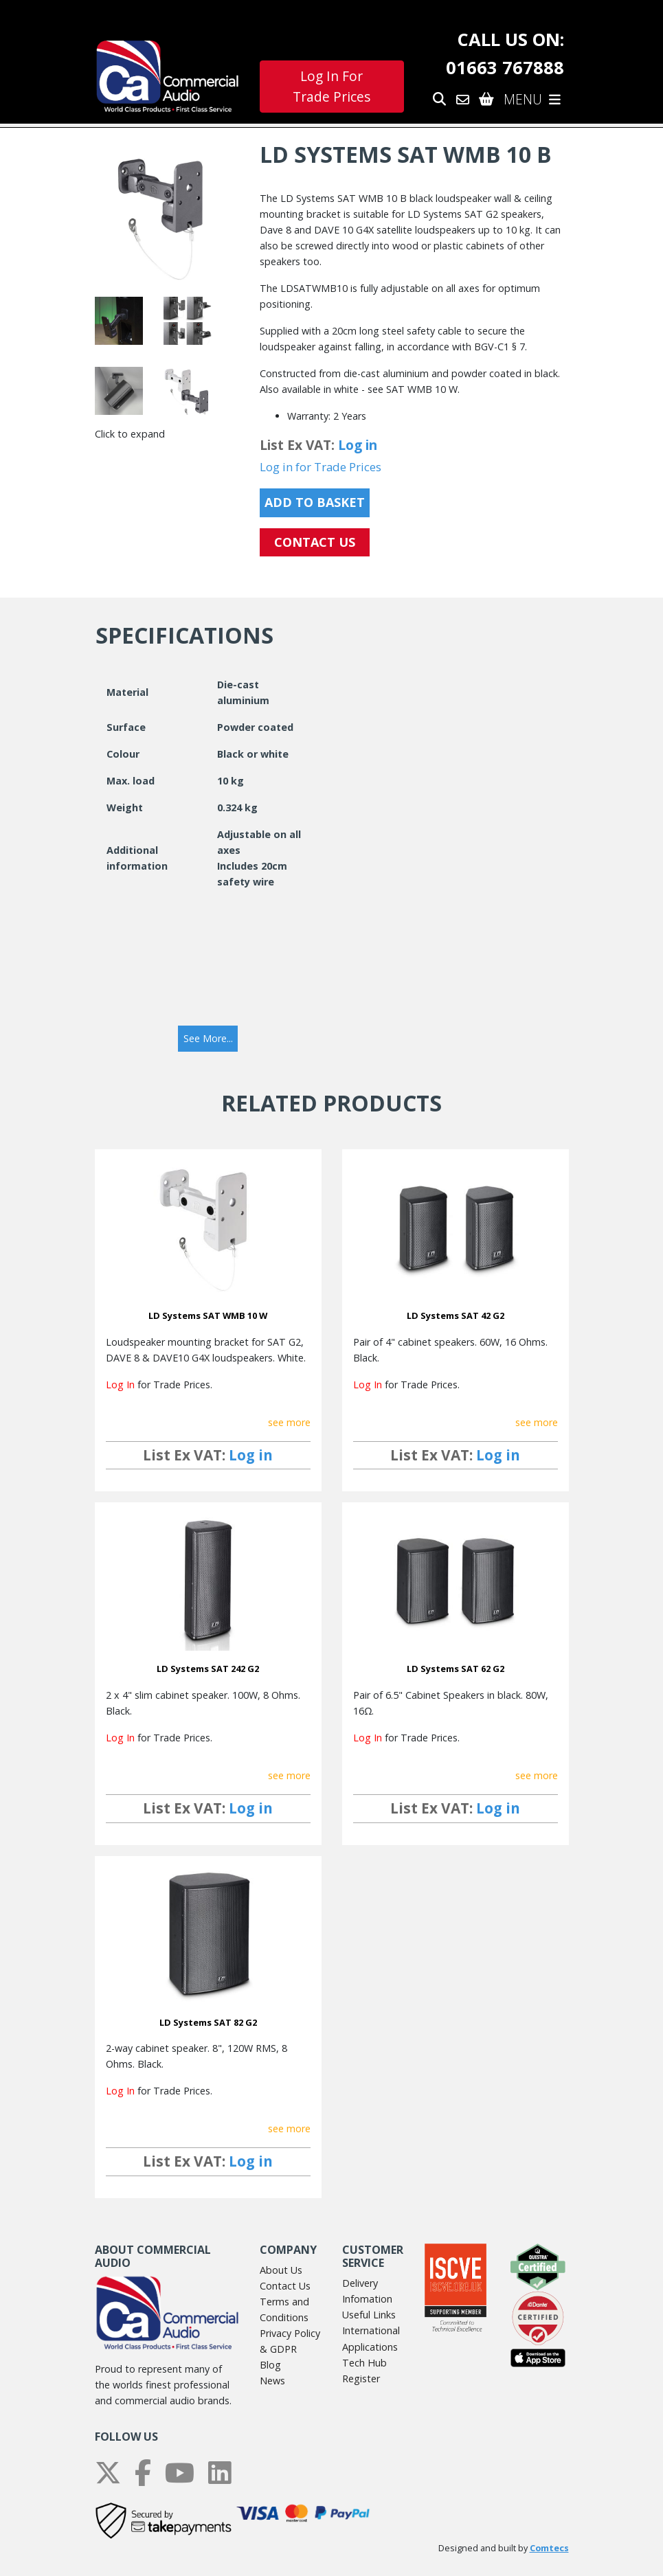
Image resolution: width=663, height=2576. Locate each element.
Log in (357, 445)
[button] (208, 1039)
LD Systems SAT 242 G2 (208, 1668)
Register (361, 2378)
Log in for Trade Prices (320, 467)
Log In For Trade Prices (331, 86)
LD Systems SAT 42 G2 (455, 1315)
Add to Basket (315, 502)
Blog (270, 2364)
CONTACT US (314, 542)
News (272, 2380)
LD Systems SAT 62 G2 (455, 1668)
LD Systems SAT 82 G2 (208, 2022)
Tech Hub (364, 2362)
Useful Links (369, 2314)
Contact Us (285, 2285)
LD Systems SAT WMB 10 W (207, 1315)
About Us (281, 2269)
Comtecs (549, 2548)
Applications (370, 2346)
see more (289, 1422)
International (371, 2330)
